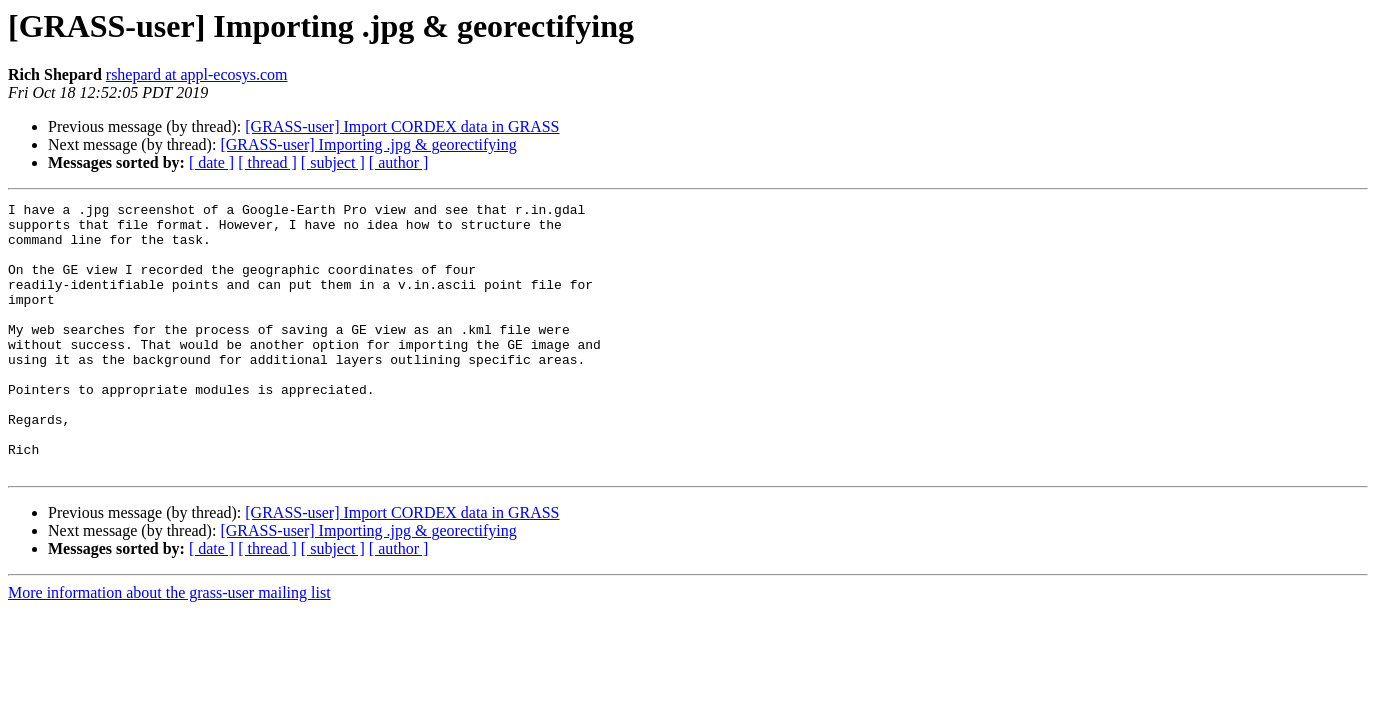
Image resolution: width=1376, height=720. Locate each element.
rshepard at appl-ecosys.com (197, 74)
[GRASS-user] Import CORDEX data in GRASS (402, 126)
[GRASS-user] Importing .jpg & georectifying (368, 144)
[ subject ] (333, 162)
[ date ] (211, 162)
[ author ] (399, 162)
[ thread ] (267, 162)
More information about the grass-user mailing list (169, 646)
